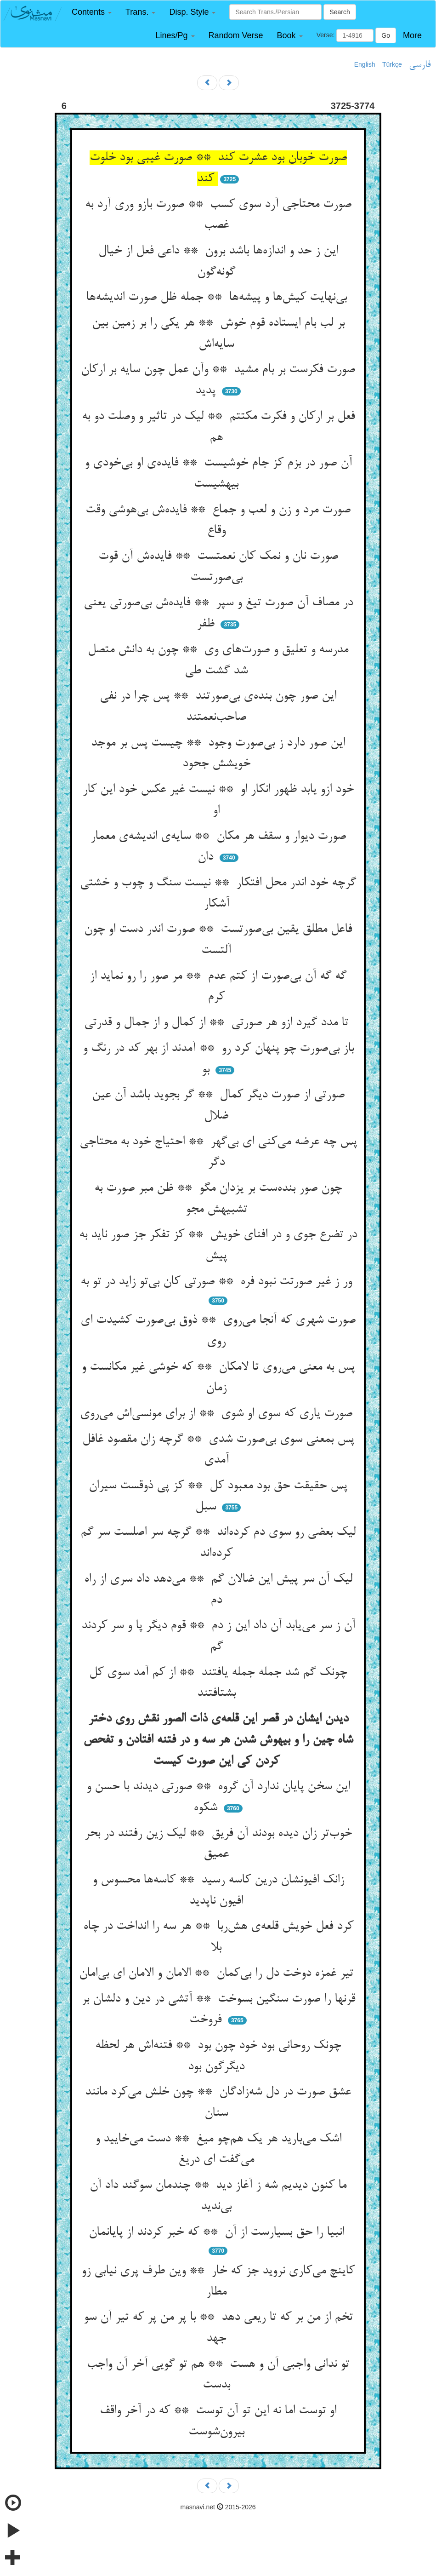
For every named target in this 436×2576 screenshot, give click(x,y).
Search (339, 12)
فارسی (419, 64)
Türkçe (392, 64)
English (364, 64)
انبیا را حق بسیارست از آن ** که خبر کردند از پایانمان (218, 2232)
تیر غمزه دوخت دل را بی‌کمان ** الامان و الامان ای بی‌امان (218, 1973)
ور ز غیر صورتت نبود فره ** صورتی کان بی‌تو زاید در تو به (218, 1281)
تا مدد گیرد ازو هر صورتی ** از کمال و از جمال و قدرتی (218, 1022)
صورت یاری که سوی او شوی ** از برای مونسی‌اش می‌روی (218, 1413)
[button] (92, 12)
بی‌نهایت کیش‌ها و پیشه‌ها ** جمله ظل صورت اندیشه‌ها (218, 297)
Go (385, 35)
